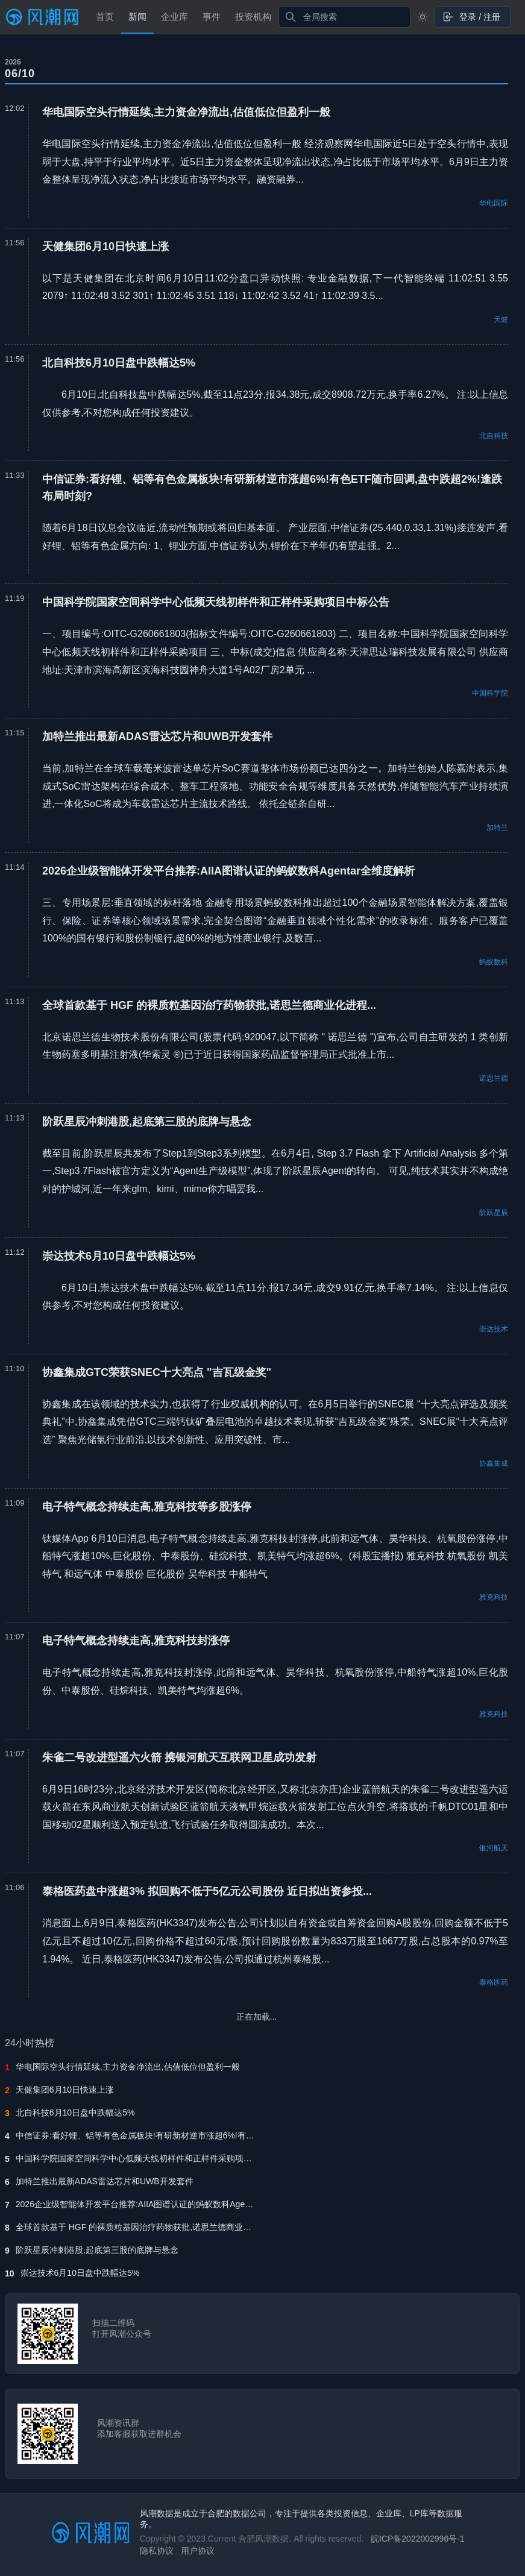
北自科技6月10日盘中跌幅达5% (75, 2112)
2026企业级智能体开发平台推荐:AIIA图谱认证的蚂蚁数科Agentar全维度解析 (136, 2204)
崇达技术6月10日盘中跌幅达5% (80, 2273)
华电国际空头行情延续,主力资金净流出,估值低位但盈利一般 (128, 2067)
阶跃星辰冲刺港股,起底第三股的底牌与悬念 (97, 2250)
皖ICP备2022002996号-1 (418, 2538)
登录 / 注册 (471, 17)
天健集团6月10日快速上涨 (65, 2089)
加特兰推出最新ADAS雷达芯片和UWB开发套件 (104, 2181)
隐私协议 (157, 2551)
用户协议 (198, 2551)
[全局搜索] (344, 17)
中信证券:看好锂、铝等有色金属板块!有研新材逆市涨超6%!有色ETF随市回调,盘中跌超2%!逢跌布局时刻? (136, 2135)
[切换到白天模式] (422, 16)
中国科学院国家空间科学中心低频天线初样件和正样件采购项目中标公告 (136, 2158)
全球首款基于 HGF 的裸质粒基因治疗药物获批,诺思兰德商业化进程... (136, 2227)
